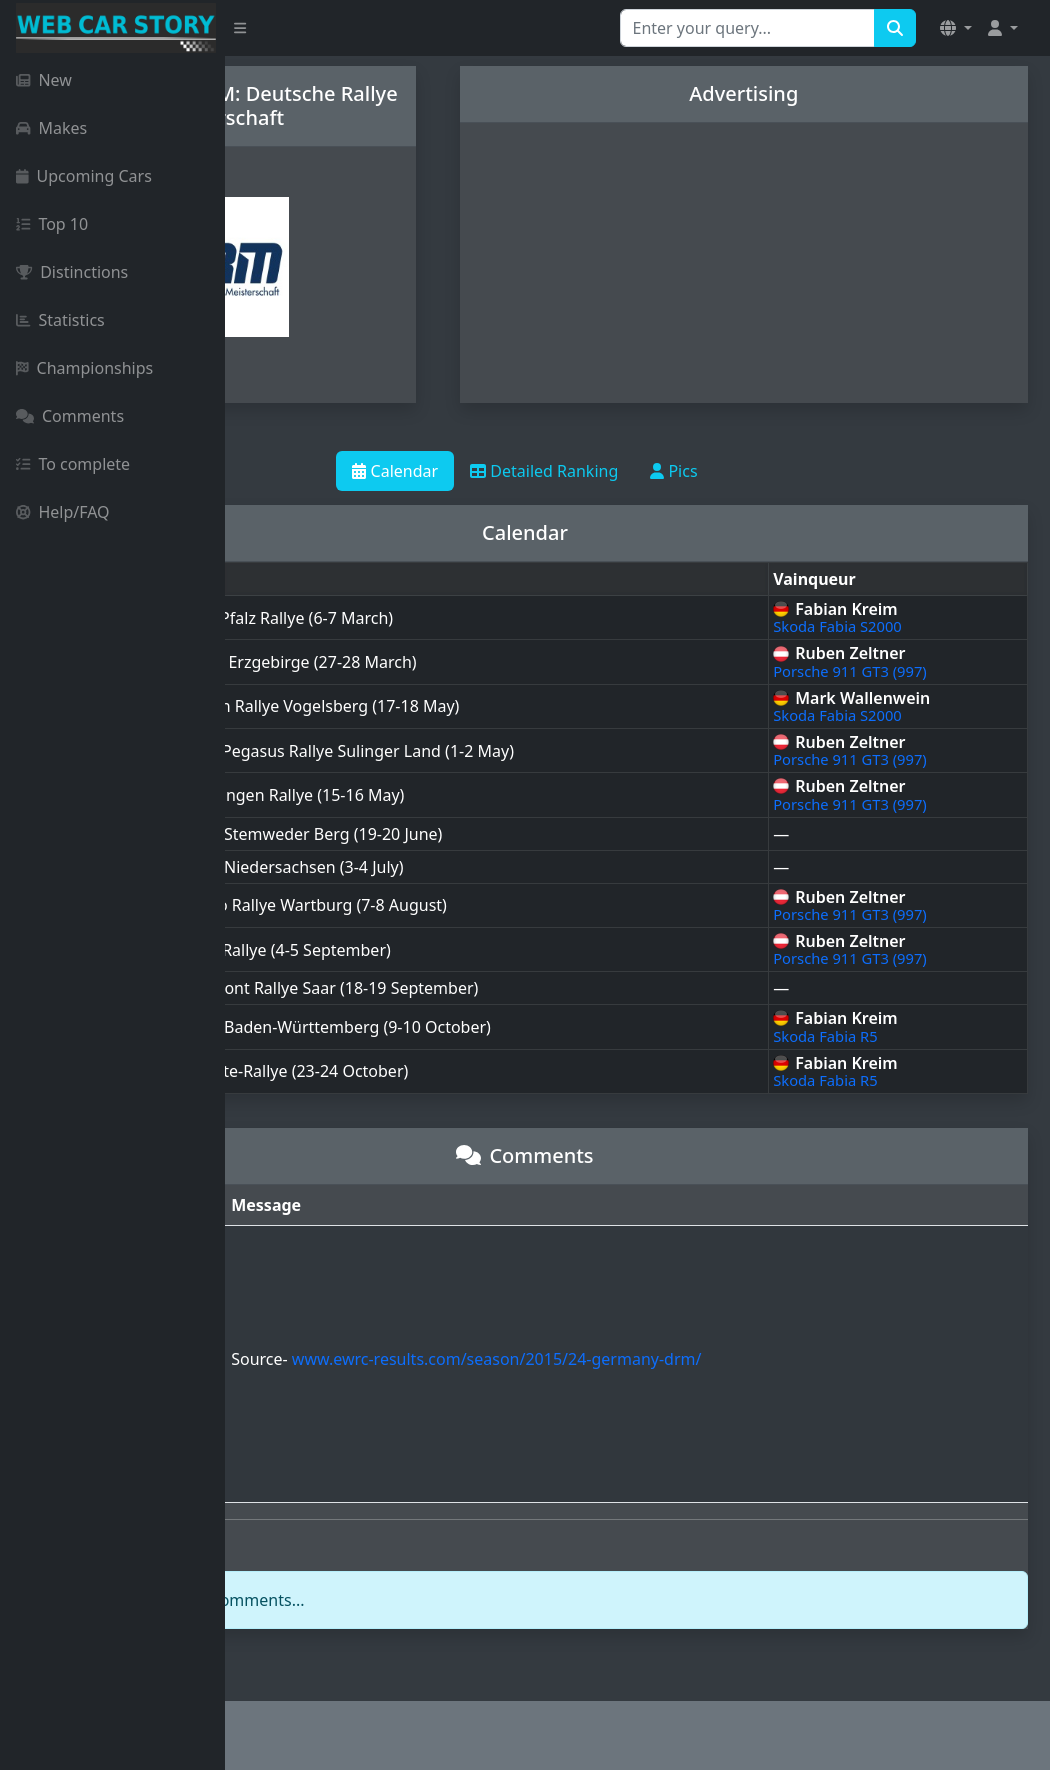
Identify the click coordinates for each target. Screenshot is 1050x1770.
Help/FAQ (63, 512)
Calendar (508, 471)
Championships (84, 368)
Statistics (60, 320)
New (44, 80)
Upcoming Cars (84, 176)
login (357, 1600)
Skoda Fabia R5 (886, 1036)
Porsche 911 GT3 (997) (911, 671)
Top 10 (52, 224)
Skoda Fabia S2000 (898, 626)
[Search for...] (747, 28)
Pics (786, 471)
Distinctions (72, 272)
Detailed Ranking (657, 471)
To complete (73, 464)
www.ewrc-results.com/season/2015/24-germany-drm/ (677, 1359)
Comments (70, 416)
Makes (51, 128)
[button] (956, 28)
